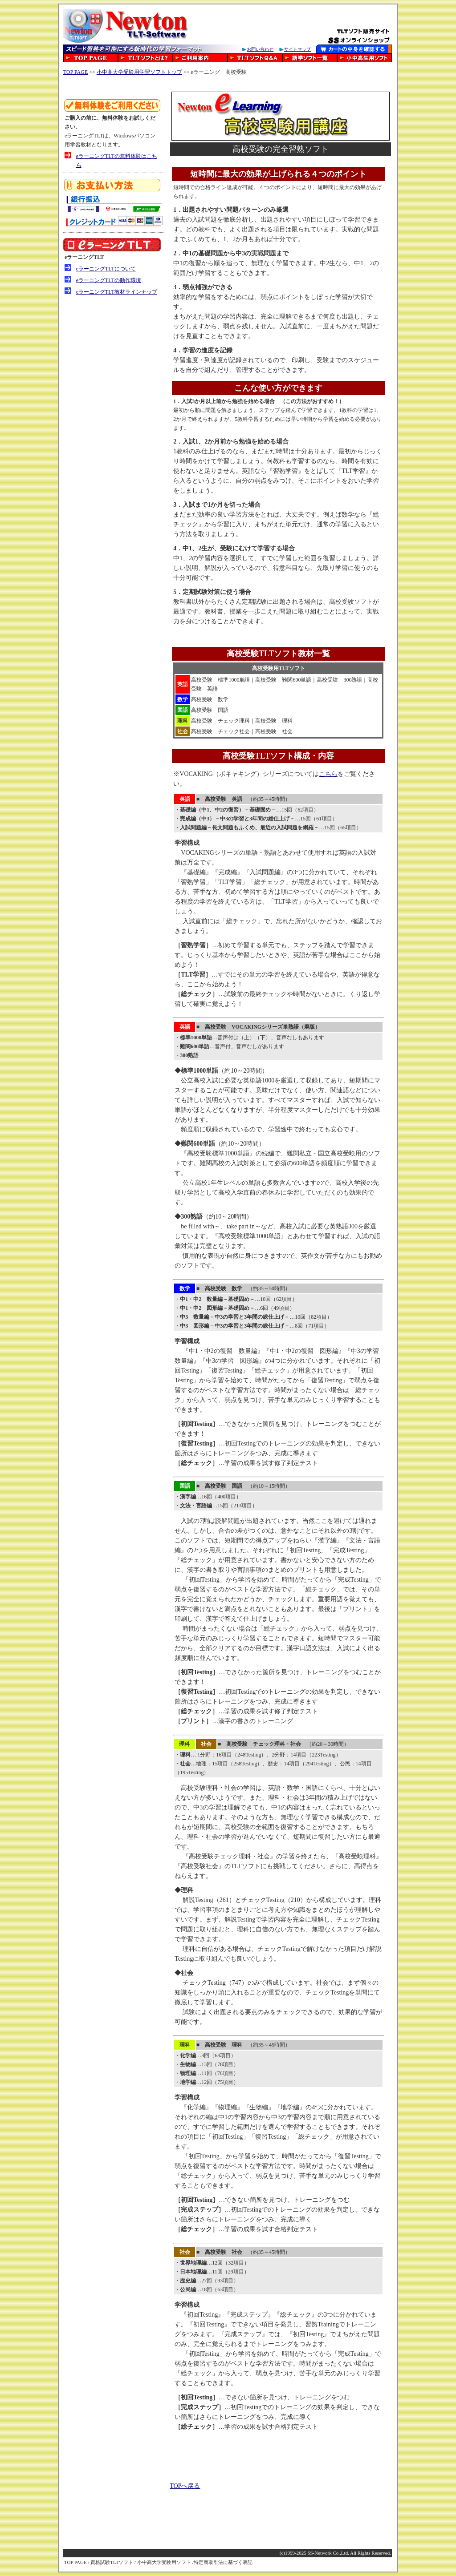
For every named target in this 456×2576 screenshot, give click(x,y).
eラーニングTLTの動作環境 (108, 280)
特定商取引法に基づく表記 (223, 2562)
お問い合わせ (260, 49)
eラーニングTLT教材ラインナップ (116, 292)
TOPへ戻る (185, 2486)
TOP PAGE (75, 72)
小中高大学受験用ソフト (164, 2562)
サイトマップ (297, 49)
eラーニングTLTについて (106, 269)
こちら (328, 774)
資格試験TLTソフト (111, 2562)
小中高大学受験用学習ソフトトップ (139, 72)
